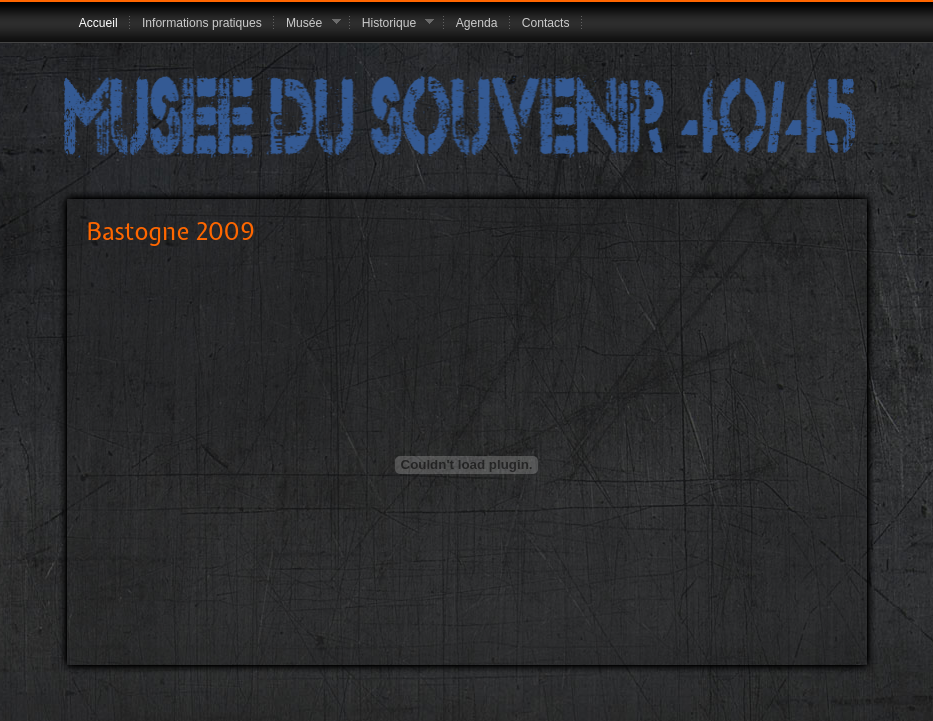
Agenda (477, 23)
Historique (392, 24)
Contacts (546, 23)
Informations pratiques (202, 23)
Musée (307, 24)
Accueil (98, 23)
